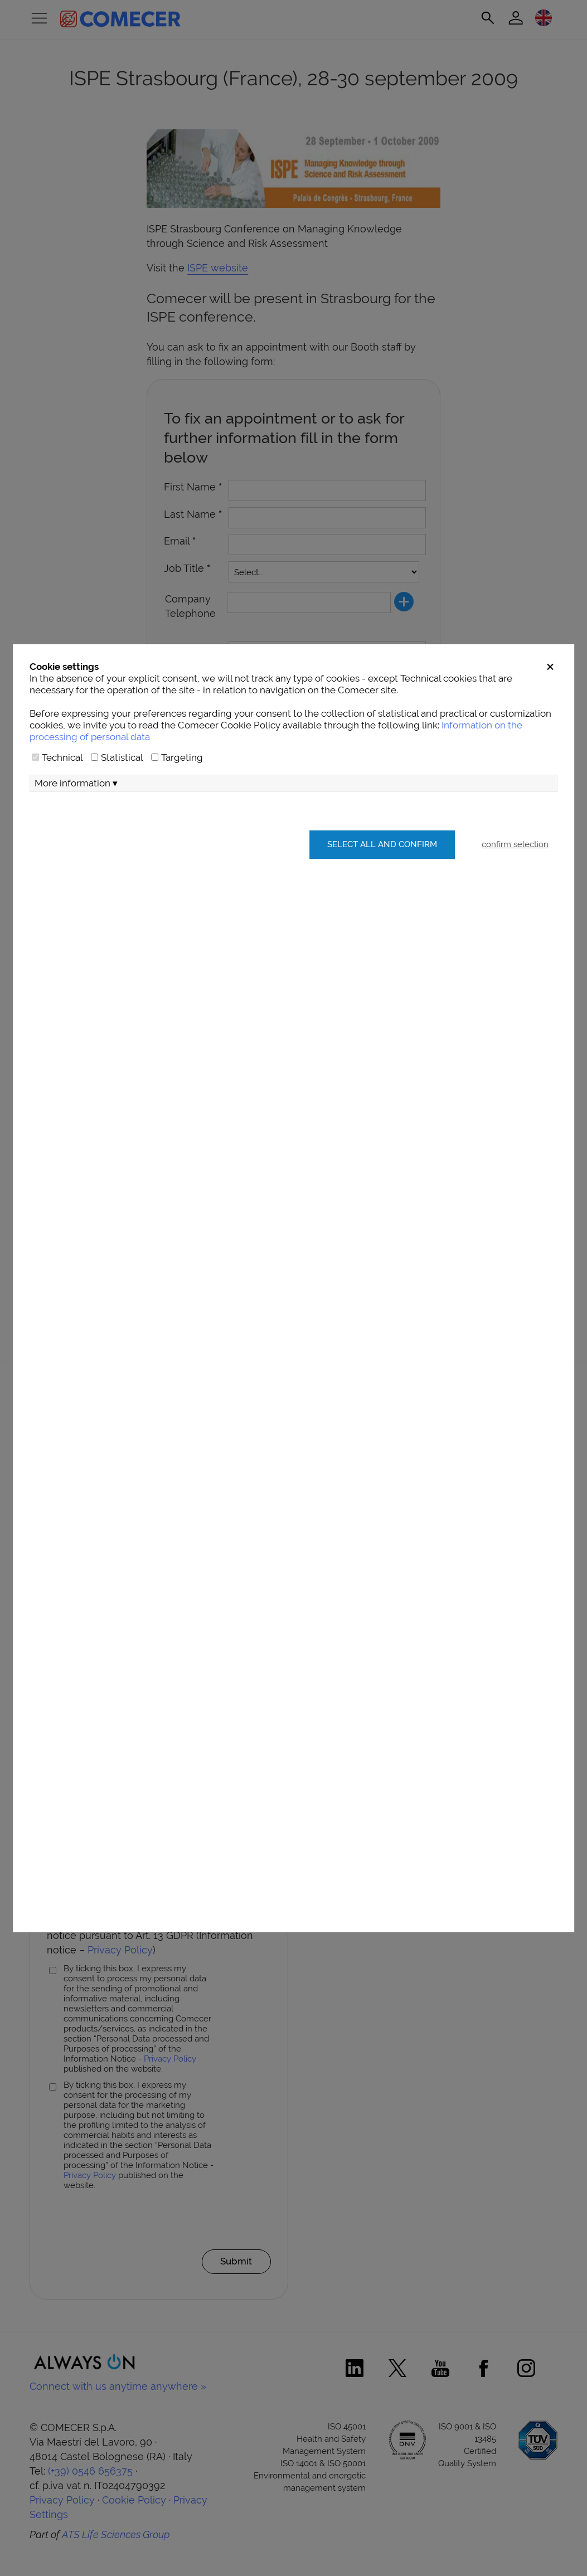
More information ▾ (76, 783)
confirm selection (515, 844)
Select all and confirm (382, 844)
